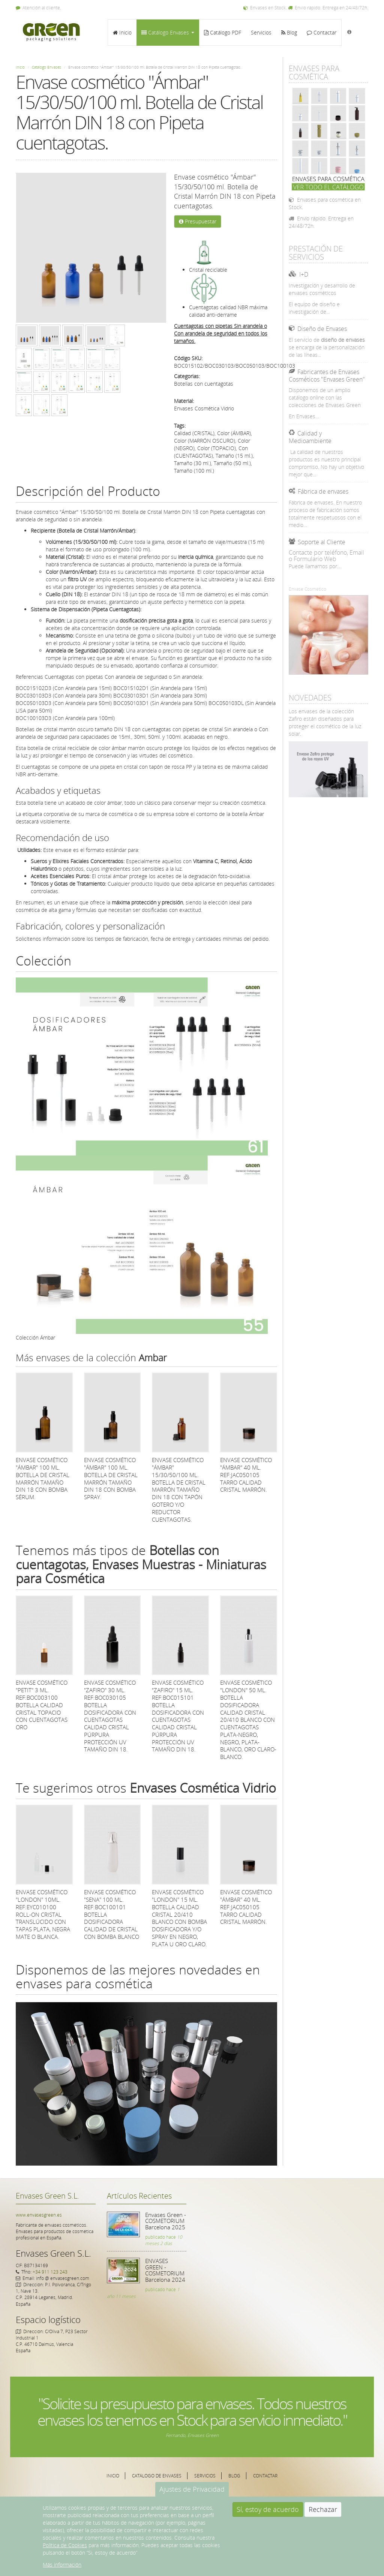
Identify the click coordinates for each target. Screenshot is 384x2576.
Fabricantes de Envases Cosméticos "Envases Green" (327, 375)
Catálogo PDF (222, 32)
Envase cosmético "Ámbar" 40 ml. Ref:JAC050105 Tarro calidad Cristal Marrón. (246, 1474)
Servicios (261, 32)
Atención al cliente (38, 7)
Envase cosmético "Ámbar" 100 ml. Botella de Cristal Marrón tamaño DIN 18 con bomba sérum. (42, 1478)
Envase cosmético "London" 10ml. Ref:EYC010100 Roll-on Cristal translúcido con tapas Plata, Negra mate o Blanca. (43, 1914)
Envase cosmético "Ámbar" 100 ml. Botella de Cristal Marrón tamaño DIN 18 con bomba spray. (111, 1478)
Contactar (321, 32)
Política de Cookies (65, 2545)
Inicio (122, 32)
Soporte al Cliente (321, 542)
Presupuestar (197, 221)
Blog (289, 32)
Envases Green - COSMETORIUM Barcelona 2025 (165, 2221)
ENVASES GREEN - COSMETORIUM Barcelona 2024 (165, 2270)
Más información (62, 2564)
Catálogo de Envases (157, 2476)
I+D (303, 274)
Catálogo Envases (167, 32)
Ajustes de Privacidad (192, 2489)
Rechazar (323, 2509)
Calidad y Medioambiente (310, 437)
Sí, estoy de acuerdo (268, 2509)
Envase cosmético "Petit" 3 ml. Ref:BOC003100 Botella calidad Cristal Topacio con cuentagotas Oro (42, 1705)
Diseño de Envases (322, 329)
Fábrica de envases (323, 491)
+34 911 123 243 (50, 2272)
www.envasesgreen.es (39, 2215)
